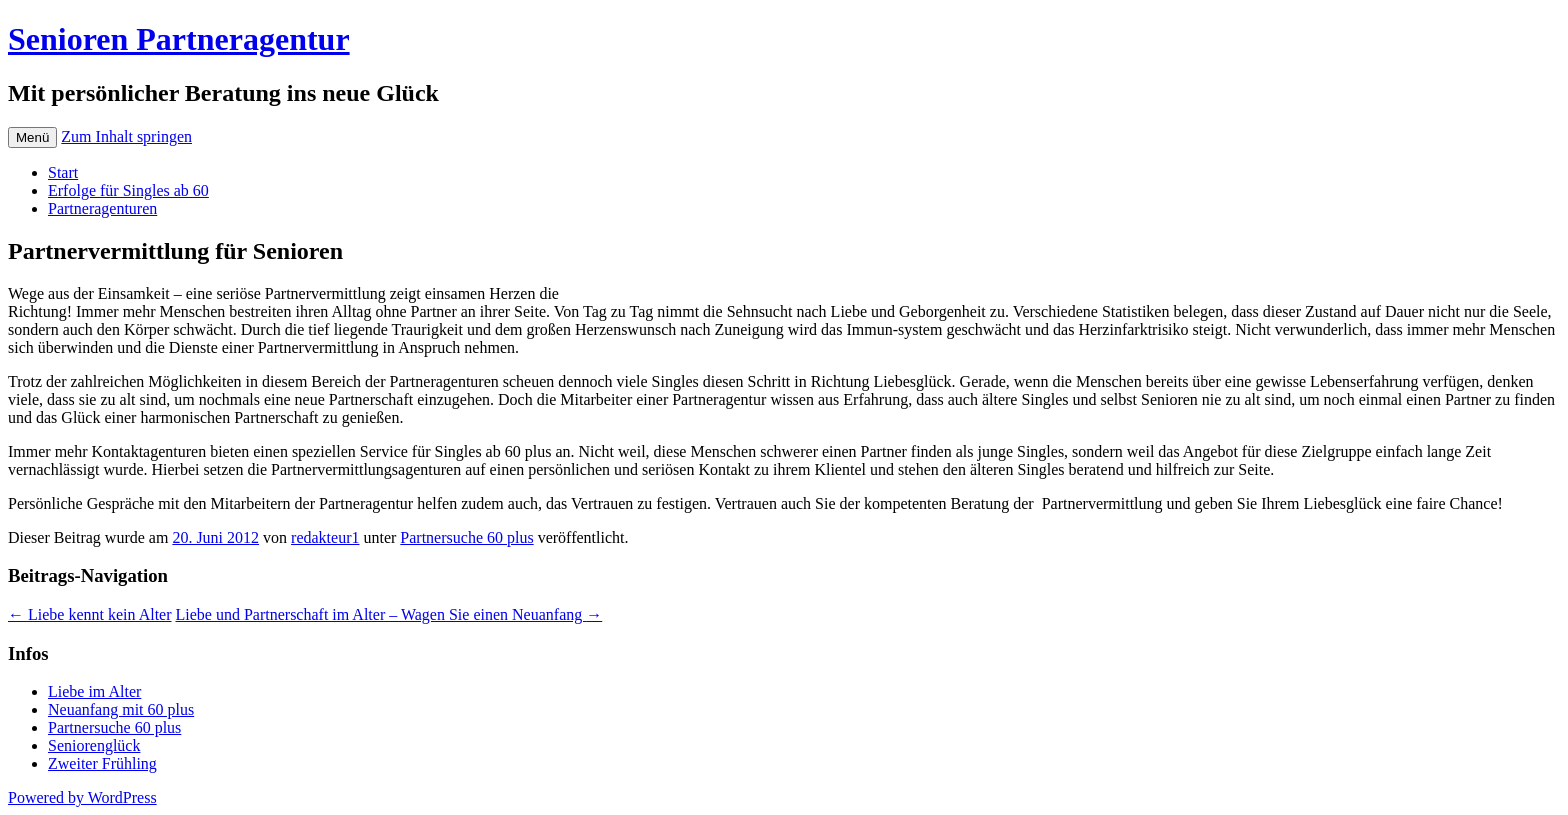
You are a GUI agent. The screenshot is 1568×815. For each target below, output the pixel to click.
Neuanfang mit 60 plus (121, 709)
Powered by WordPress (82, 797)
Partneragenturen (102, 208)
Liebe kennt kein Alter (90, 614)
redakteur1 (325, 537)
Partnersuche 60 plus (466, 537)
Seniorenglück (94, 745)
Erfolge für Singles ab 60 (128, 190)
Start (63, 172)
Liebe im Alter (94, 691)
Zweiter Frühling (102, 763)
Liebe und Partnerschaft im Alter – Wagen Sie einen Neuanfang (389, 614)
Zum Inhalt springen (126, 136)
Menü (32, 137)
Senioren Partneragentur (179, 39)
